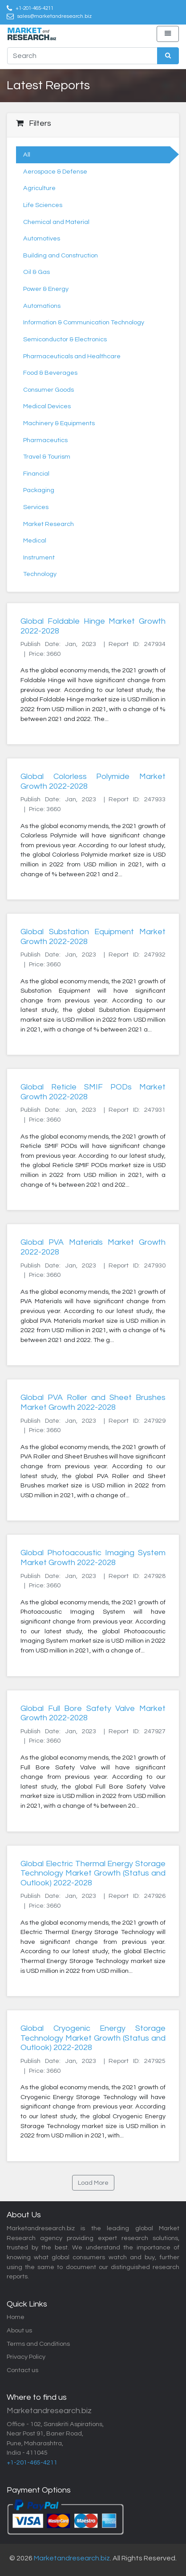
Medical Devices (47, 406)
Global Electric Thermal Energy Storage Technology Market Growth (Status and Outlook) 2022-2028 (93, 1873)
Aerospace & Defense (55, 171)
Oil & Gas (36, 272)
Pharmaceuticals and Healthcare (72, 356)
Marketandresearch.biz (72, 2558)
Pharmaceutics (45, 440)
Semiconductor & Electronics (65, 339)
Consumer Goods (48, 389)
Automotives (41, 238)
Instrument (39, 557)
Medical (34, 540)
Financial (36, 473)
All (26, 154)
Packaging (38, 490)
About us (19, 2330)
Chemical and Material (56, 222)
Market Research (48, 524)
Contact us (22, 2370)
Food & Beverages (50, 372)
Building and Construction (60, 255)
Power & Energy (46, 289)
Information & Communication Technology (83, 322)
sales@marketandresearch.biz (54, 16)
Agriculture (39, 188)
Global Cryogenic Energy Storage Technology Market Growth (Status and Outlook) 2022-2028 (93, 2038)
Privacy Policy (26, 2356)
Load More (93, 2182)
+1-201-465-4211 (34, 8)
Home (15, 2317)
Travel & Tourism (46, 456)
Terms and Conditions (38, 2343)
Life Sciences (42, 205)
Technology (40, 574)
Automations (42, 305)
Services (36, 507)
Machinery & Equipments (59, 423)
